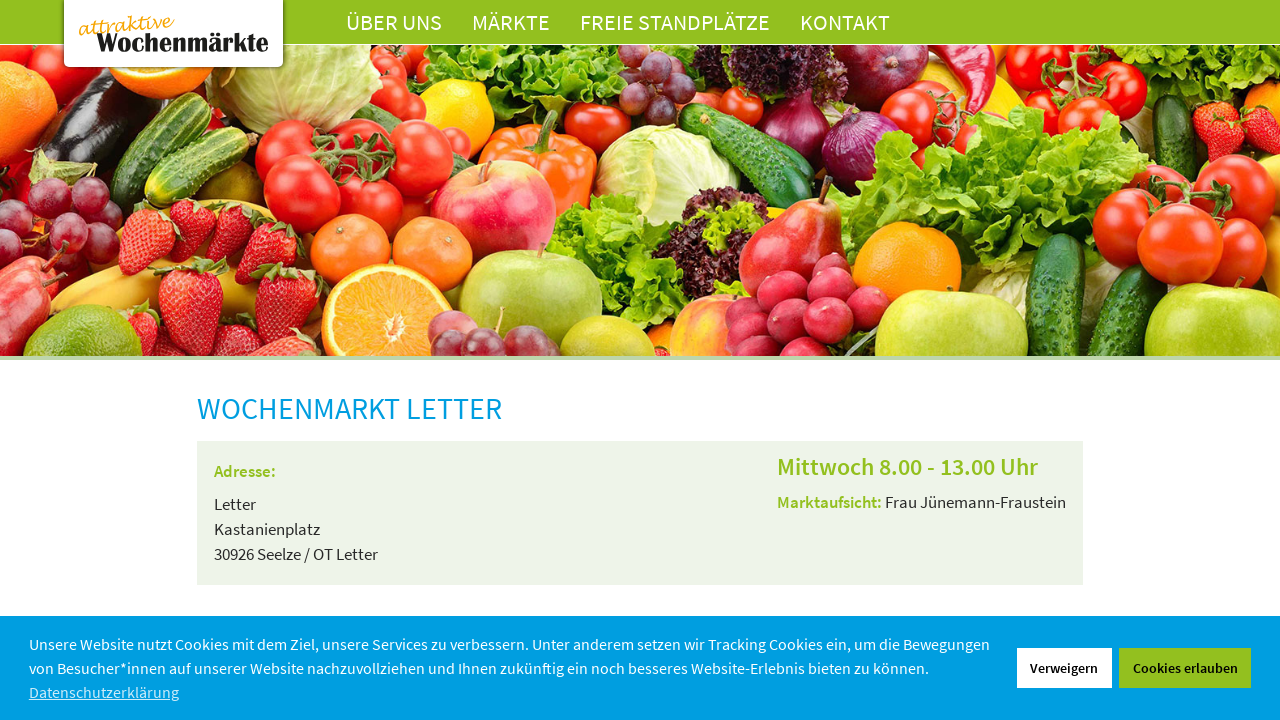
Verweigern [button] (1064, 668)
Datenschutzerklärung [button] (104, 692)
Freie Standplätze (675, 22)
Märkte (511, 22)
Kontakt (845, 22)
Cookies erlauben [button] (1185, 668)
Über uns (394, 22)
